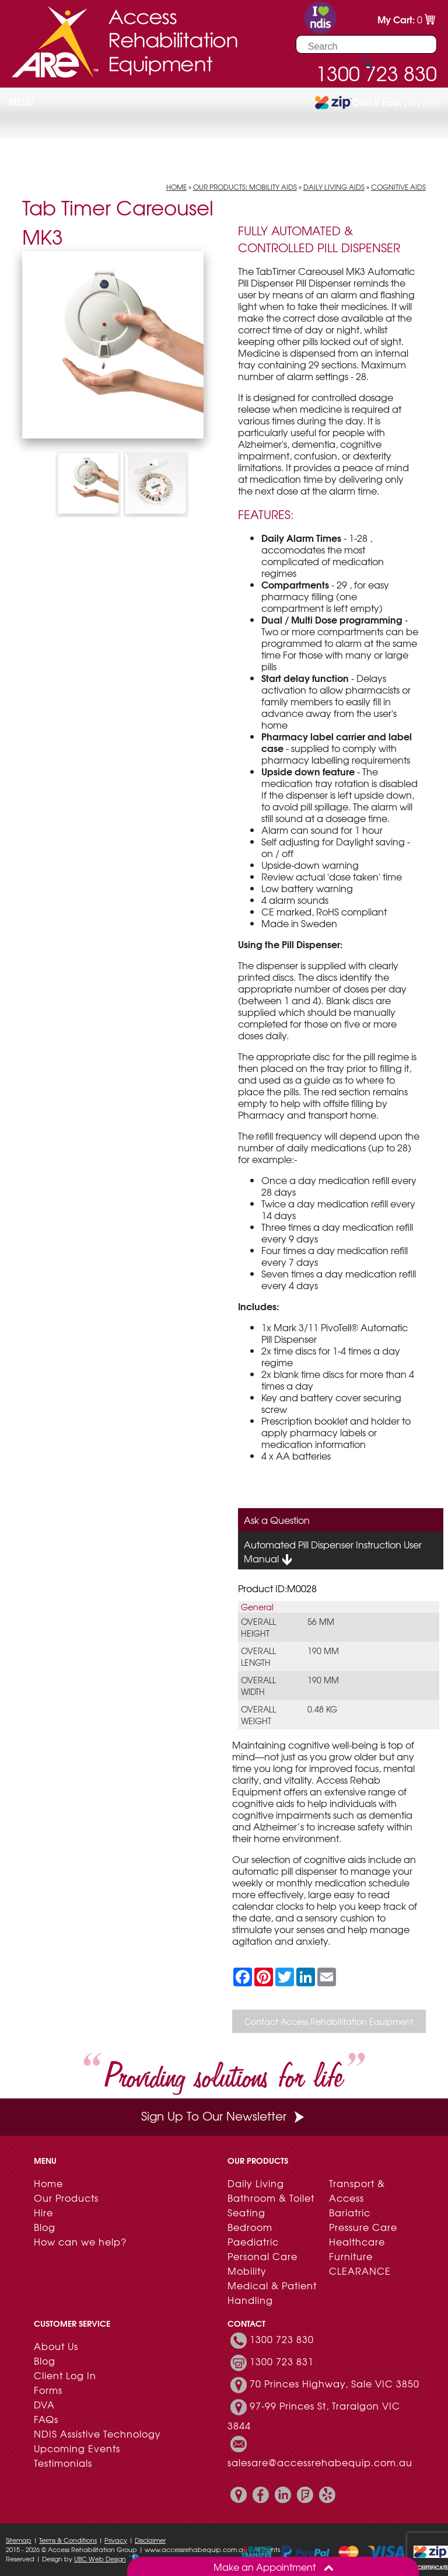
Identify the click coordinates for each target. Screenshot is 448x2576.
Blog (44, 2227)
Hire (43, 2212)
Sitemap (19, 2539)
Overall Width (258, 1685)
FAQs (46, 2419)
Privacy (115, 2539)
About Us (56, 2346)
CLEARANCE (360, 2271)
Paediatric (253, 2241)
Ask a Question (277, 1520)
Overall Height (258, 1627)
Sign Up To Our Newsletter (224, 2115)
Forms (48, 2390)
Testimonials (63, 2463)
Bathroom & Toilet (271, 2198)
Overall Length (258, 1656)
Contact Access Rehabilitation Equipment (329, 2021)
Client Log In (65, 2375)
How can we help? (80, 2241)
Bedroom (250, 2227)
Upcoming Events (77, 2448)
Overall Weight (258, 1714)
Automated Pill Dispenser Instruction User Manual (333, 1552)
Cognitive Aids (398, 187)
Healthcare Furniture (357, 2248)
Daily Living (256, 2183)
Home (176, 187)
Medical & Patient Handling (272, 2292)
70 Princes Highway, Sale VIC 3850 (334, 2383)
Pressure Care (363, 2227)
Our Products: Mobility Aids (245, 187)
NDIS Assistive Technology (97, 2434)
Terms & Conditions (68, 2539)
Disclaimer (150, 2539)
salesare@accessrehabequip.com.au (320, 2462)
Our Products (66, 2198)
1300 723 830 (282, 2339)
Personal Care (263, 2256)
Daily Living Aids (334, 187)
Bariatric (349, 2212)
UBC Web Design (100, 2558)
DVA (44, 2404)
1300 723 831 (282, 2361)
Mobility (247, 2271)
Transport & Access (357, 2190)
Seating (246, 2212)
